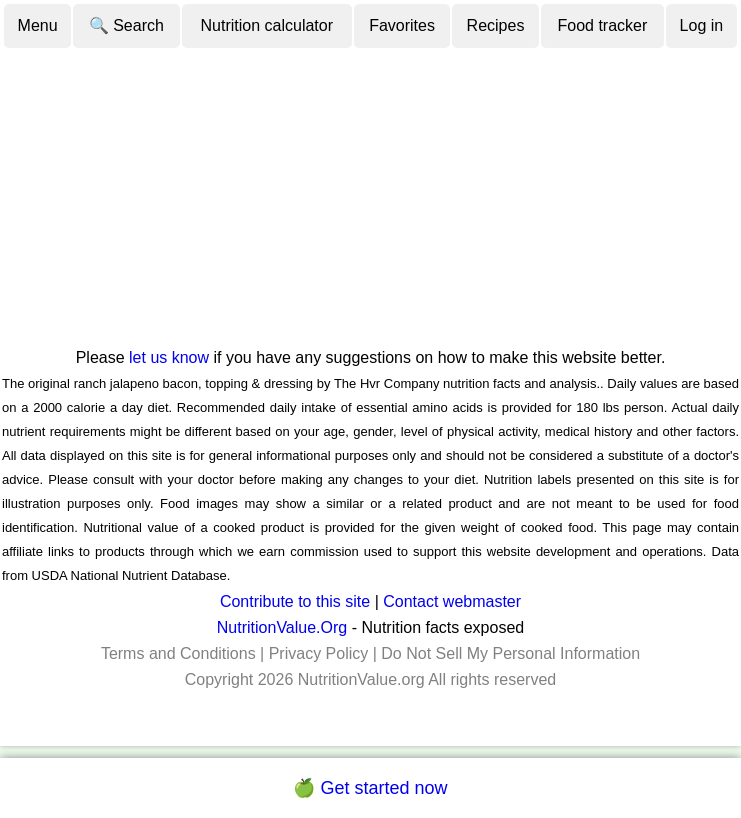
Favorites (402, 25)
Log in (702, 25)
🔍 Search (126, 25)
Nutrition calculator (267, 25)
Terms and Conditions (178, 653)
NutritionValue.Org (282, 627)
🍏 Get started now (370, 788)
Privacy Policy (319, 653)
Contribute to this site (295, 601)
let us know (169, 357)
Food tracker (603, 25)
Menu (38, 25)
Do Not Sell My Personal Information (510, 653)
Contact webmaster (452, 601)
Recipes (496, 25)
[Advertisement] (370, 197)
